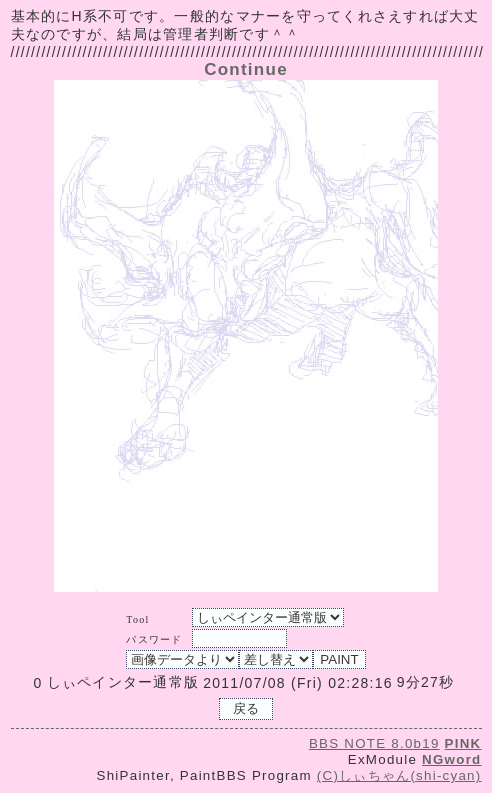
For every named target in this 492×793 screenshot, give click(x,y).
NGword (451, 759)
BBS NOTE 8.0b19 (374, 743)
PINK (463, 743)
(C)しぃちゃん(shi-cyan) (399, 775)
